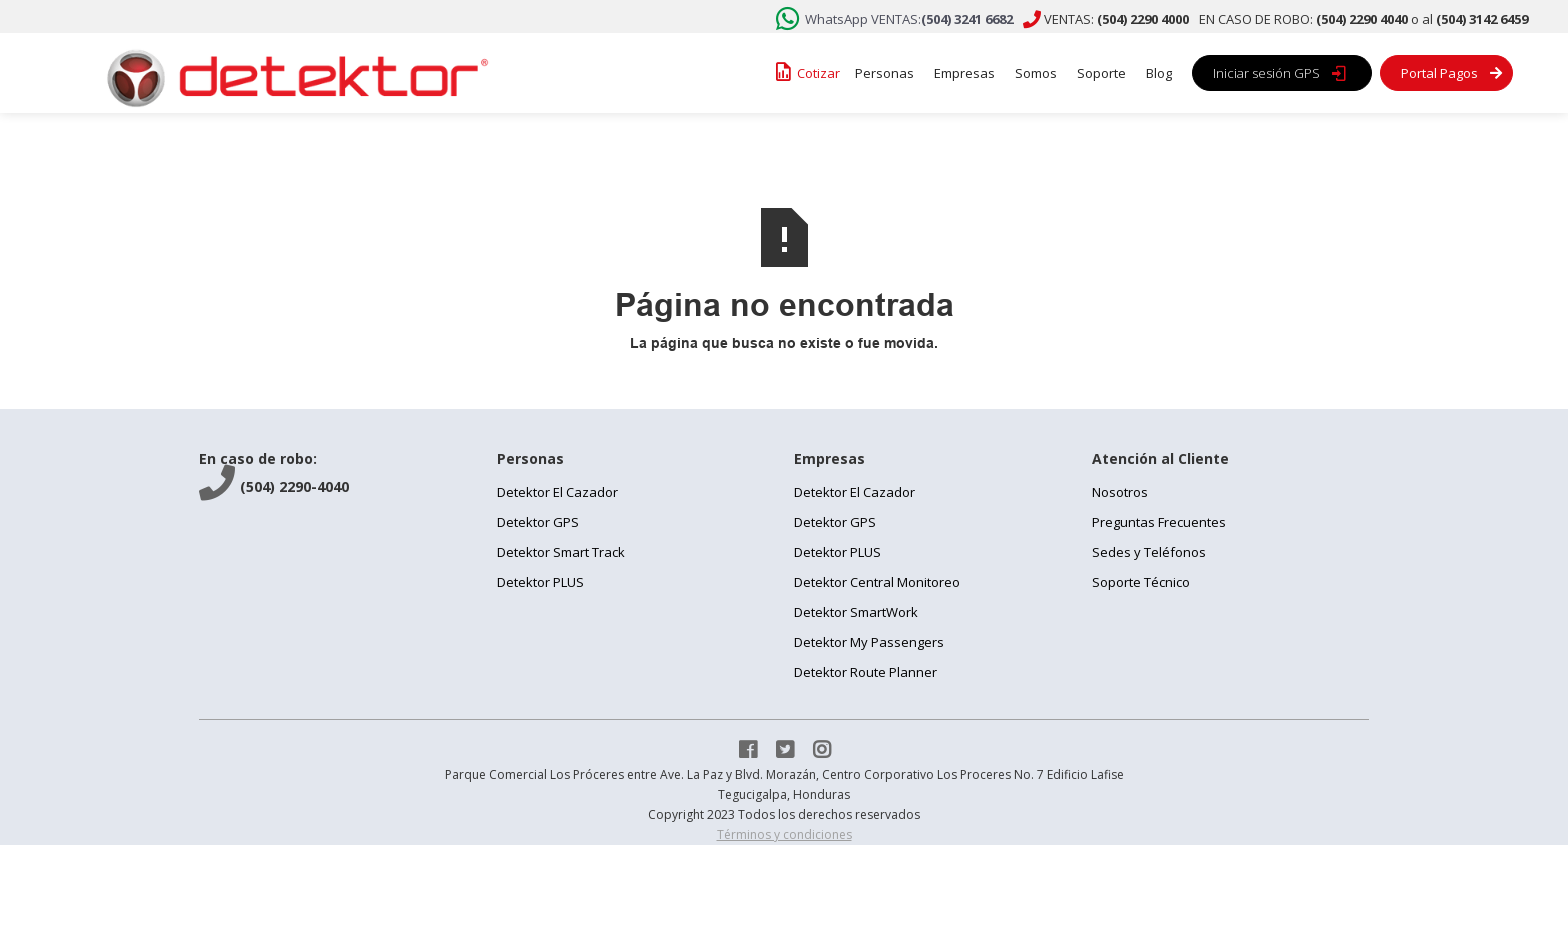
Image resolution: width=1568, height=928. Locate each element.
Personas (884, 73)
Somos (1036, 73)
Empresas (964, 73)
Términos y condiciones (784, 834)
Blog (1159, 73)
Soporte (1101, 73)
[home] (291, 73)
